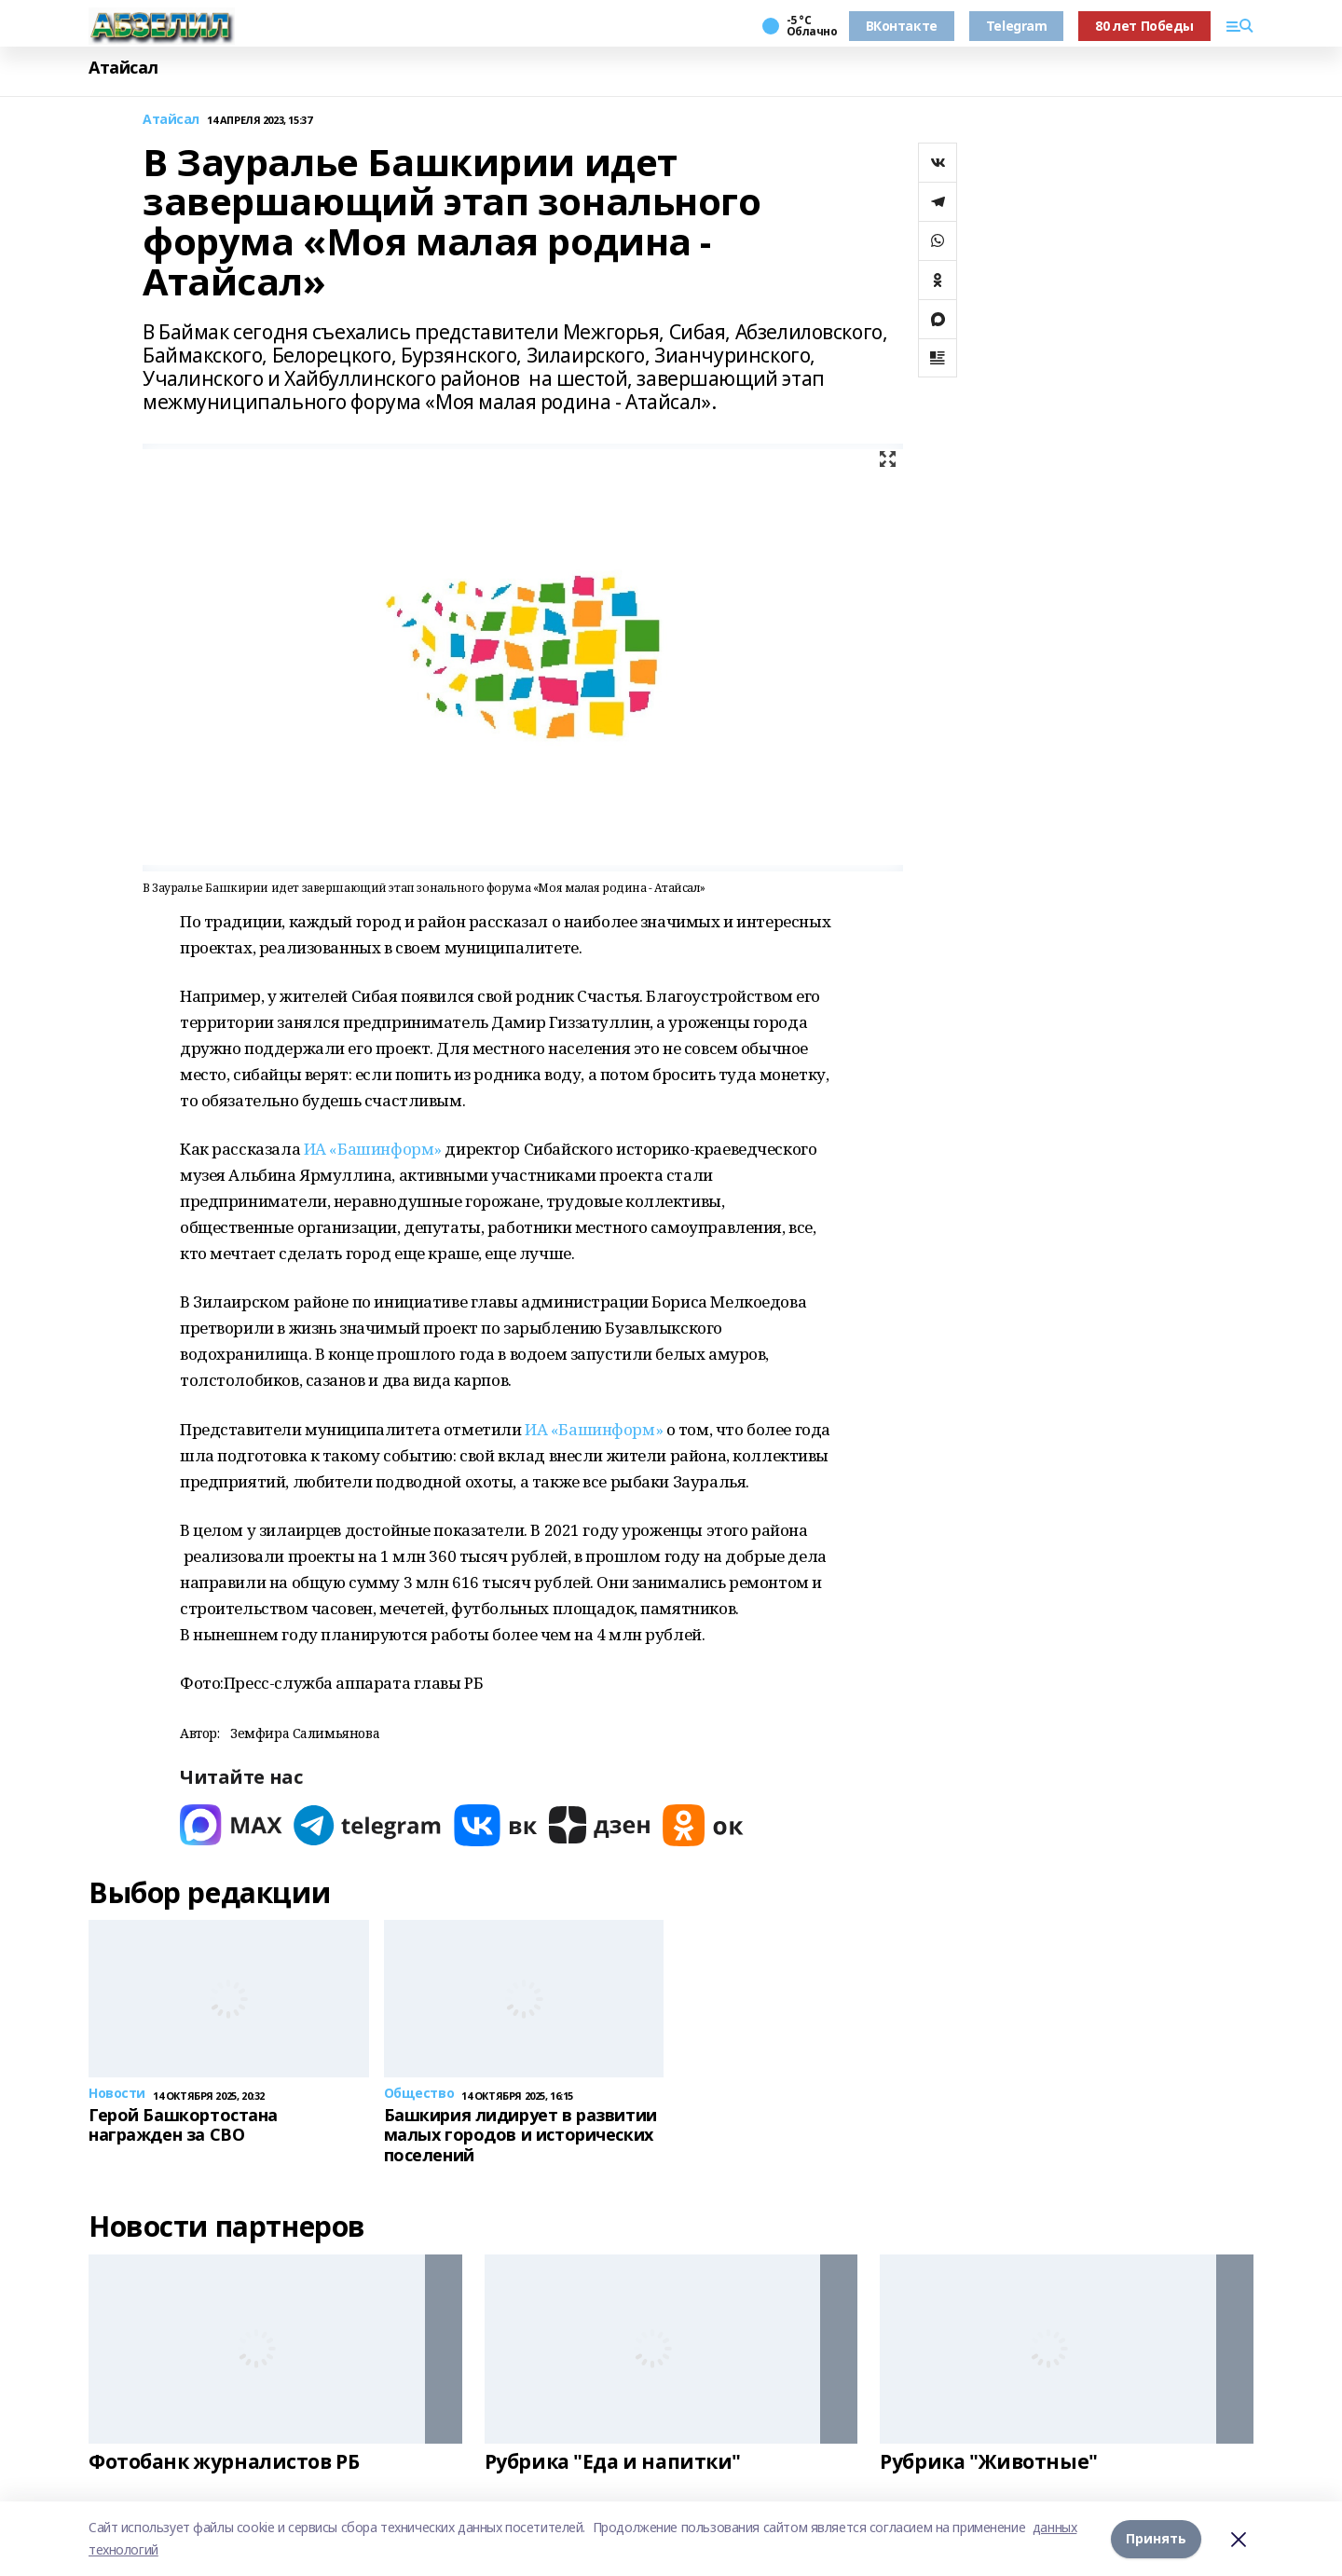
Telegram (1017, 25)
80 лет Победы (1144, 25)
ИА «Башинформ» (373, 1148)
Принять (1156, 2538)
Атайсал (123, 67)
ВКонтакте (902, 25)
